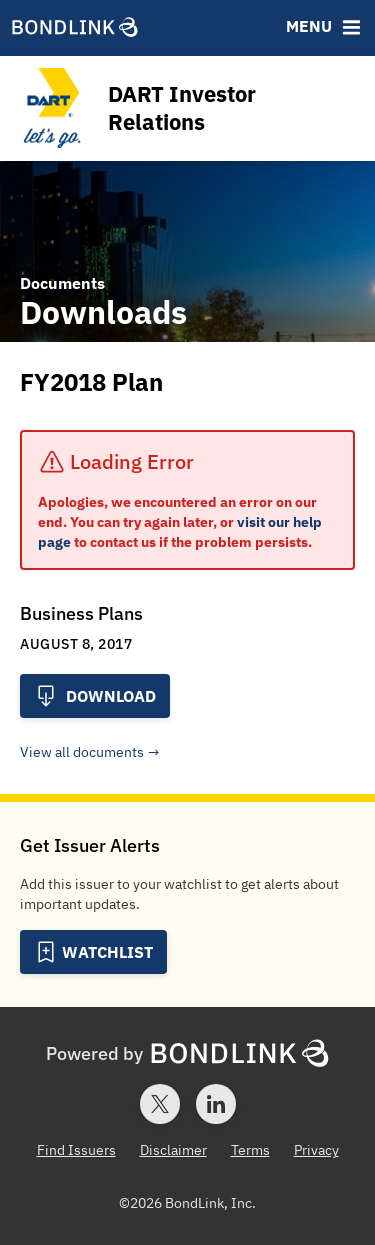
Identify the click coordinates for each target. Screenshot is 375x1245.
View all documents (82, 752)
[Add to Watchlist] (93, 952)
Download (95, 696)
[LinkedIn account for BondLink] (216, 1104)
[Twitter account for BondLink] (160, 1104)
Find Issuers (76, 1150)
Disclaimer (173, 1150)
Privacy (316, 1150)
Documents (62, 283)
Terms (250, 1150)
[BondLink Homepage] (75, 29)
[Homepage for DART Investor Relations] (185, 108)
